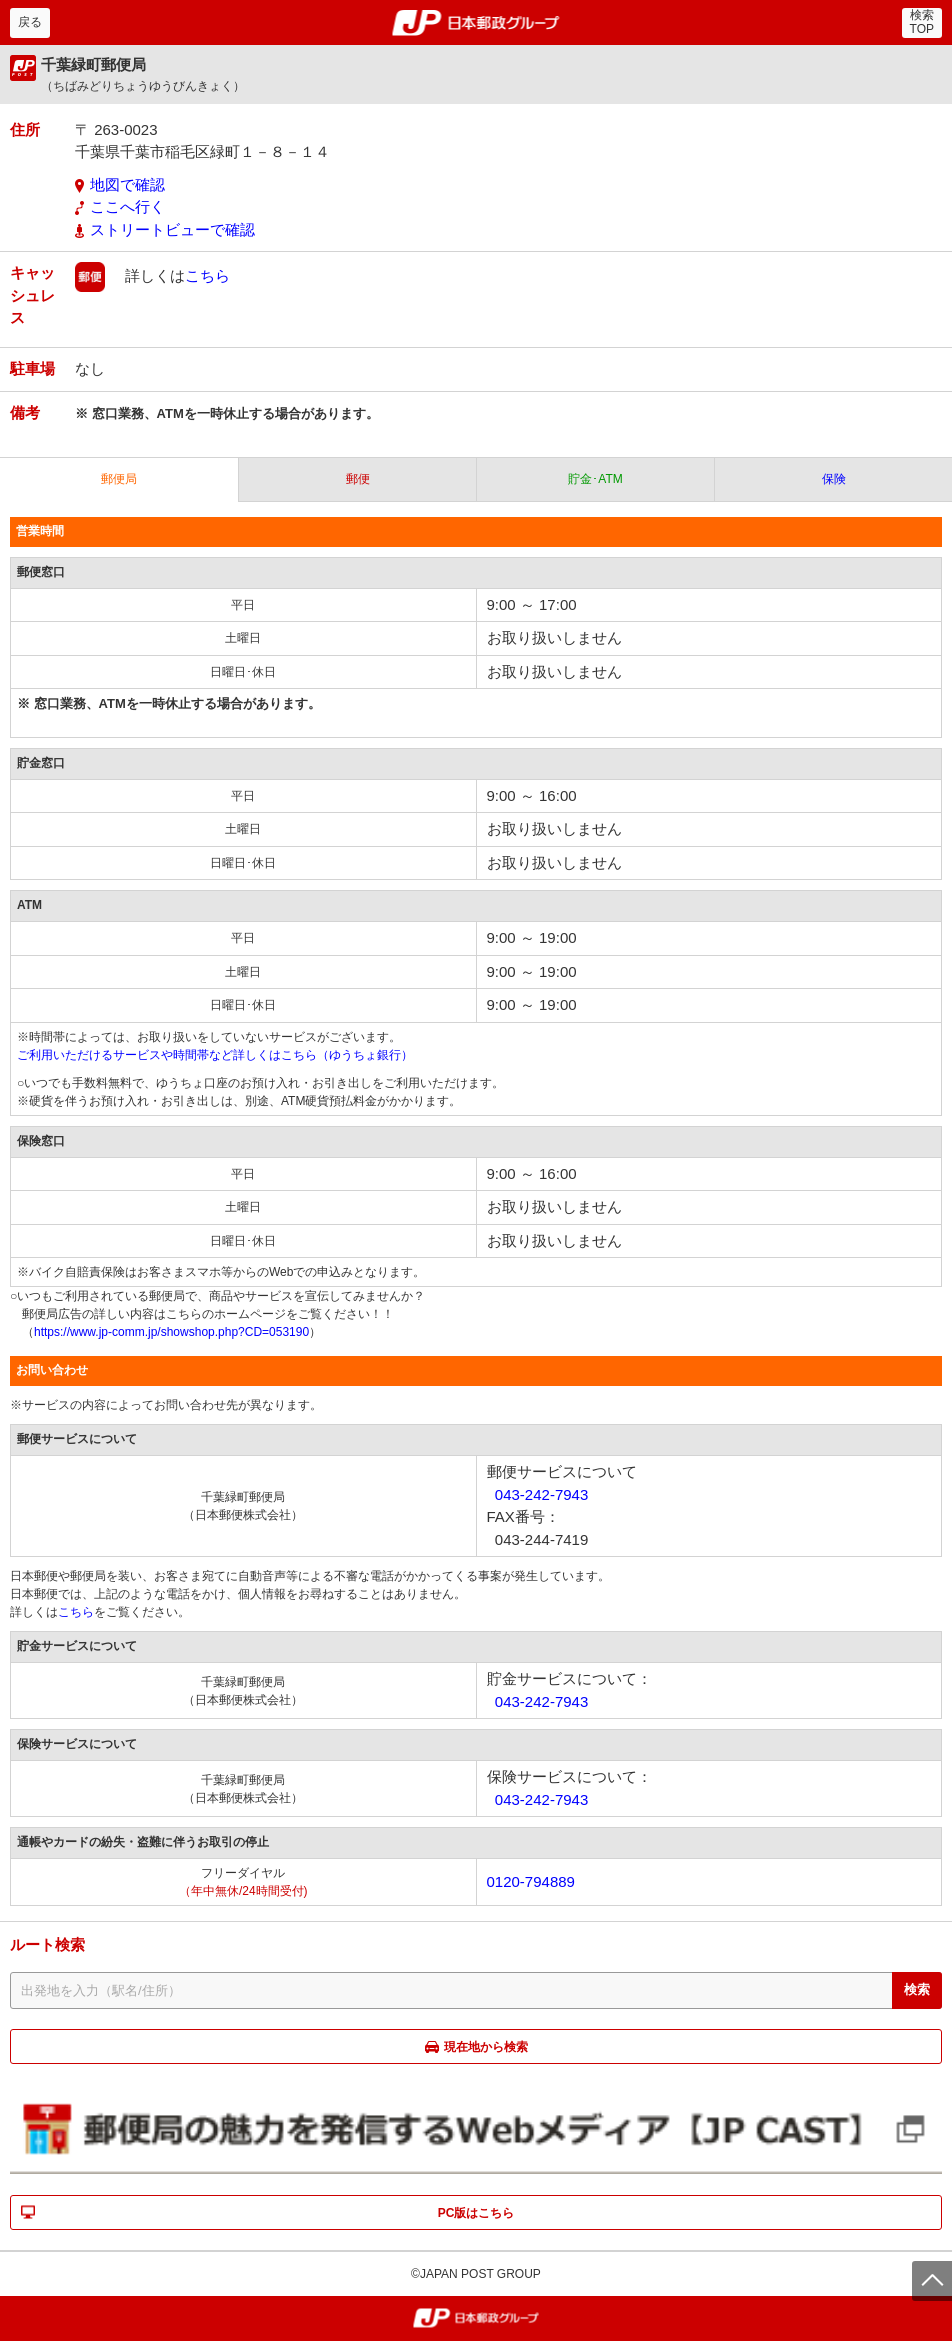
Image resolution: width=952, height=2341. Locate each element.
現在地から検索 (486, 2047)
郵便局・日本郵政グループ (476, 23)
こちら (207, 275)
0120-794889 (531, 1881)
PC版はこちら (476, 2213)
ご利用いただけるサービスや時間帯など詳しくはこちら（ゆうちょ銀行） (215, 1055)
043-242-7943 (541, 1494)
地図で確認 (127, 184)
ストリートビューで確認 (172, 229)
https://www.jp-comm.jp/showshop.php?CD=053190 (171, 1332)
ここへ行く (127, 206)
